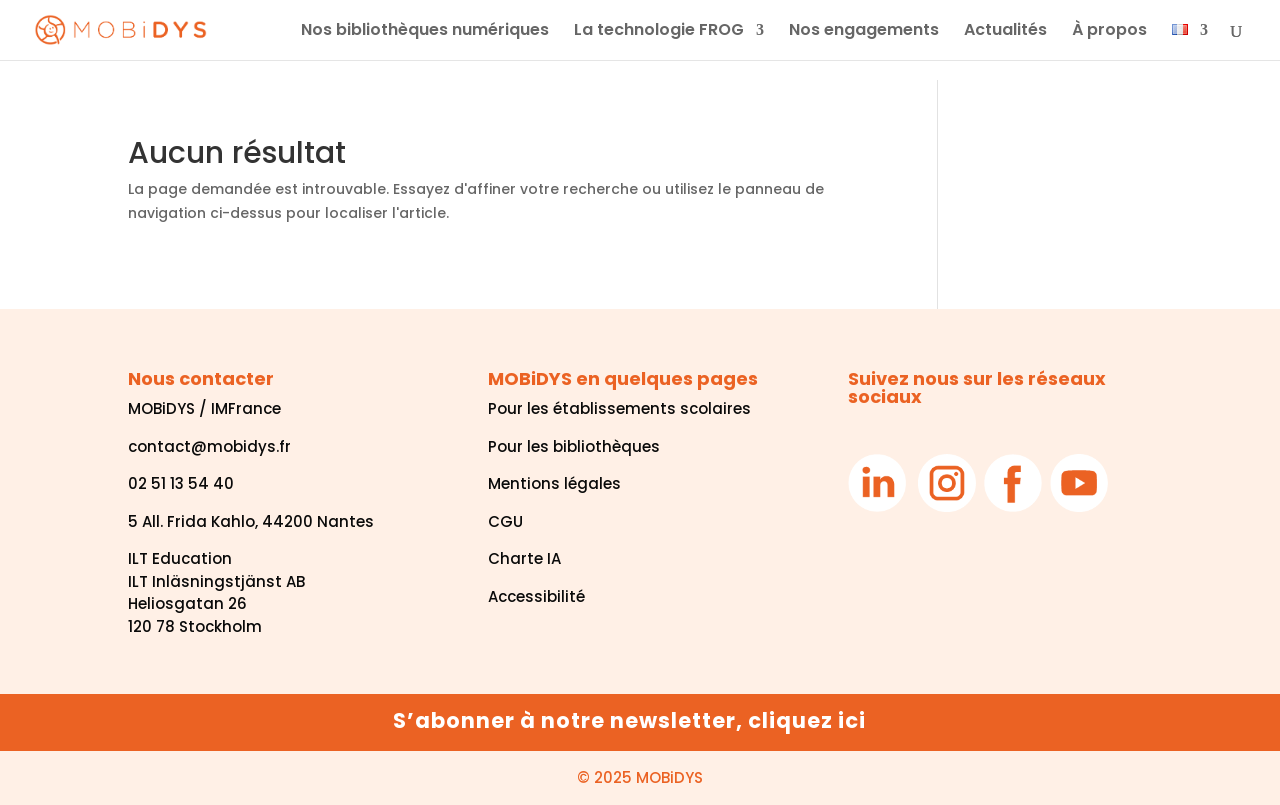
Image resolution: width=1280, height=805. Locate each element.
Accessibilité (536, 596)
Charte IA (524, 558)
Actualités (1005, 32)
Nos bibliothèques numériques (425, 32)
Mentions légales (554, 483)
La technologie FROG (659, 32)
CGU (505, 521)
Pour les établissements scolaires (619, 408)
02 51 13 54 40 (181, 483)
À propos (1109, 32)
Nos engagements (864, 32)
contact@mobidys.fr (209, 446)
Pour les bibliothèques (574, 446)
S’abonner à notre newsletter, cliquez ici (629, 720)
